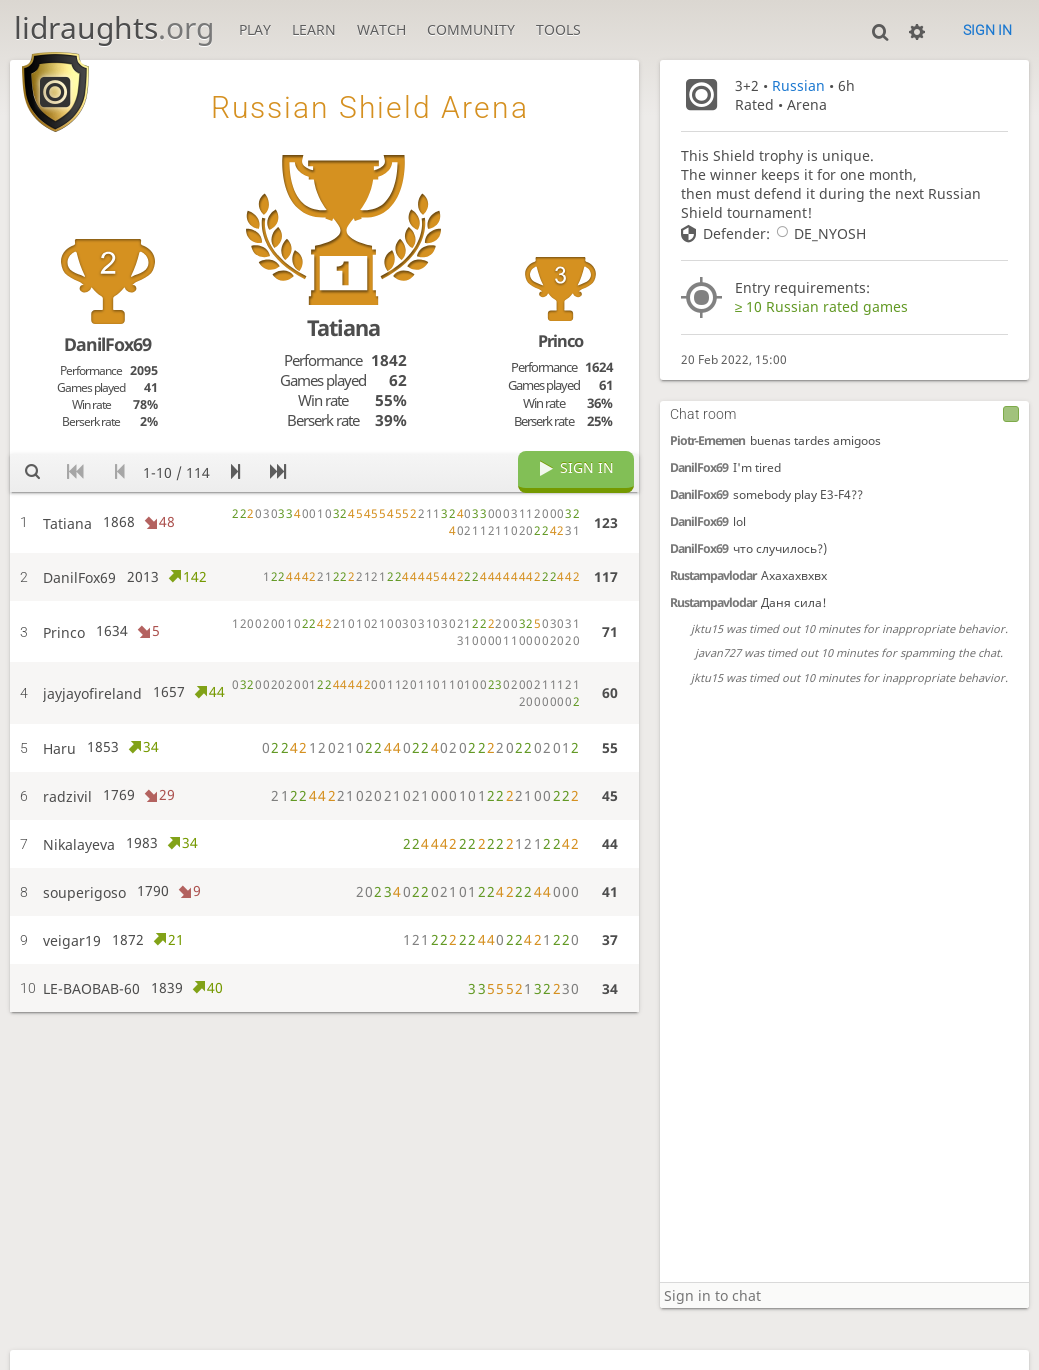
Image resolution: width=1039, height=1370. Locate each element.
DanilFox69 (699, 467)
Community (471, 29)
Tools (558, 29)
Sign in (987, 30)
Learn (314, 29)
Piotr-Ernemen (707, 440)
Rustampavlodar (713, 575)
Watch (381, 29)
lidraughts (114, 27)
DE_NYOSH (818, 233)
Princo (560, 341)
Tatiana (343, 327)
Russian (798, 85)
